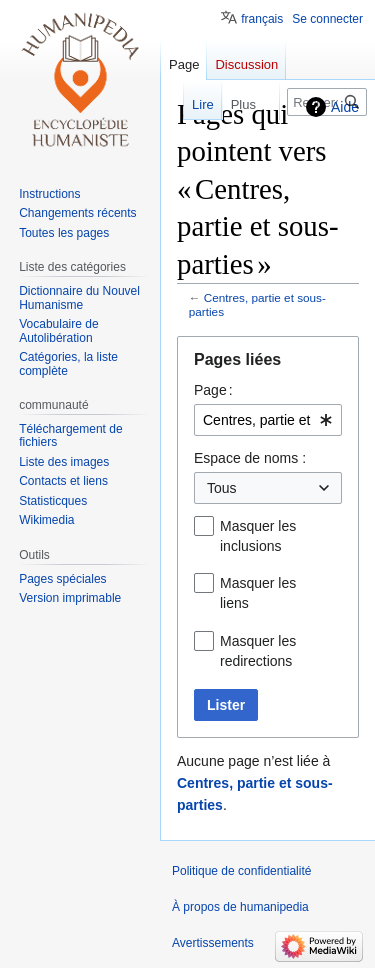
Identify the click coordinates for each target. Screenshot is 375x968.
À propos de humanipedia (240, 907)
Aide (345, 107)
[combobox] (268, 420)
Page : (213, 390)
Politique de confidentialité (241, 871)
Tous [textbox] (222, 488)
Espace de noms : (250, 458)
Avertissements (213, 943)
